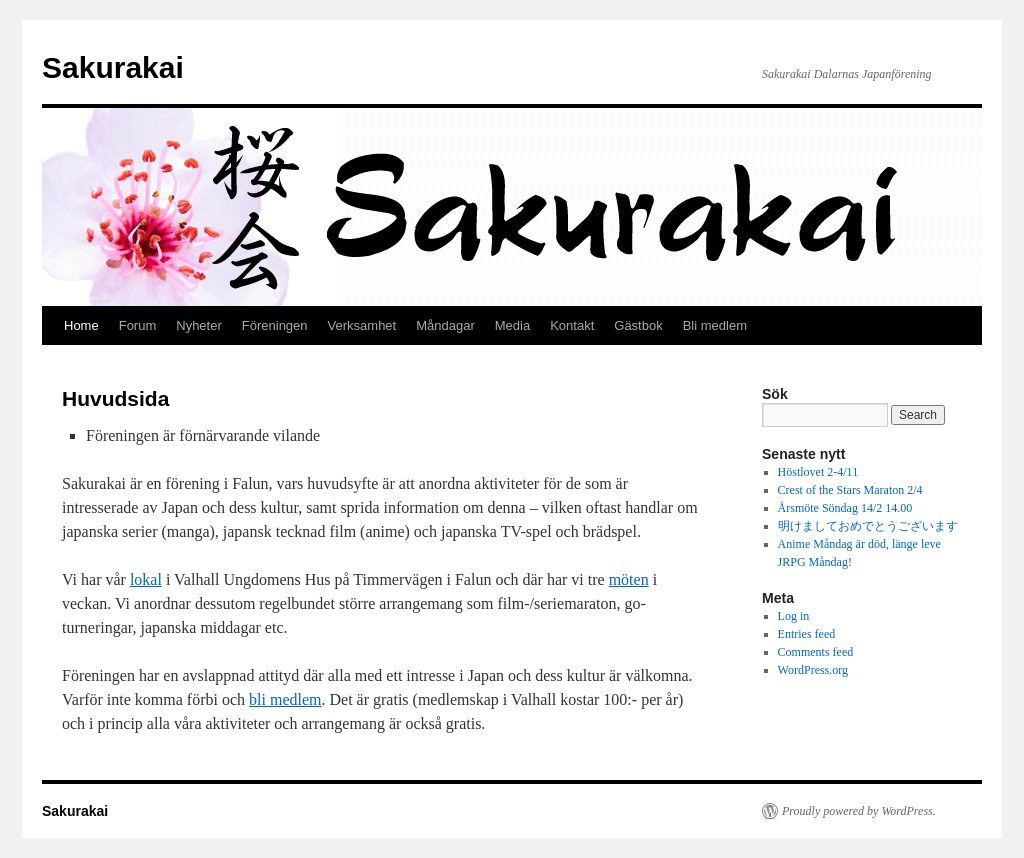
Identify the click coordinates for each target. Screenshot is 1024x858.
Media (512, 325)
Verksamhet (362, 325)
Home (81, 325)
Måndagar (445, 325)
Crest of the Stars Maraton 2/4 (850, 490)
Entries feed (807, 634)
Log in (794, 616)
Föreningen (275, 325)
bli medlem (285, 699)
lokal (146, 579)
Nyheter (199, 325)
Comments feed (816, 652)
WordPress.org (813, 670)
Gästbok (638, 325)
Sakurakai (113, 67)
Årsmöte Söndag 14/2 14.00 (845, 508)
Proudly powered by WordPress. (859, 811)
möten (629, 579)
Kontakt (572, 325)
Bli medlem (715, 325)
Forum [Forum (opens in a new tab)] (138, 325)
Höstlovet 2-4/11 (818, 472)
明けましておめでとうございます (868, 526)
